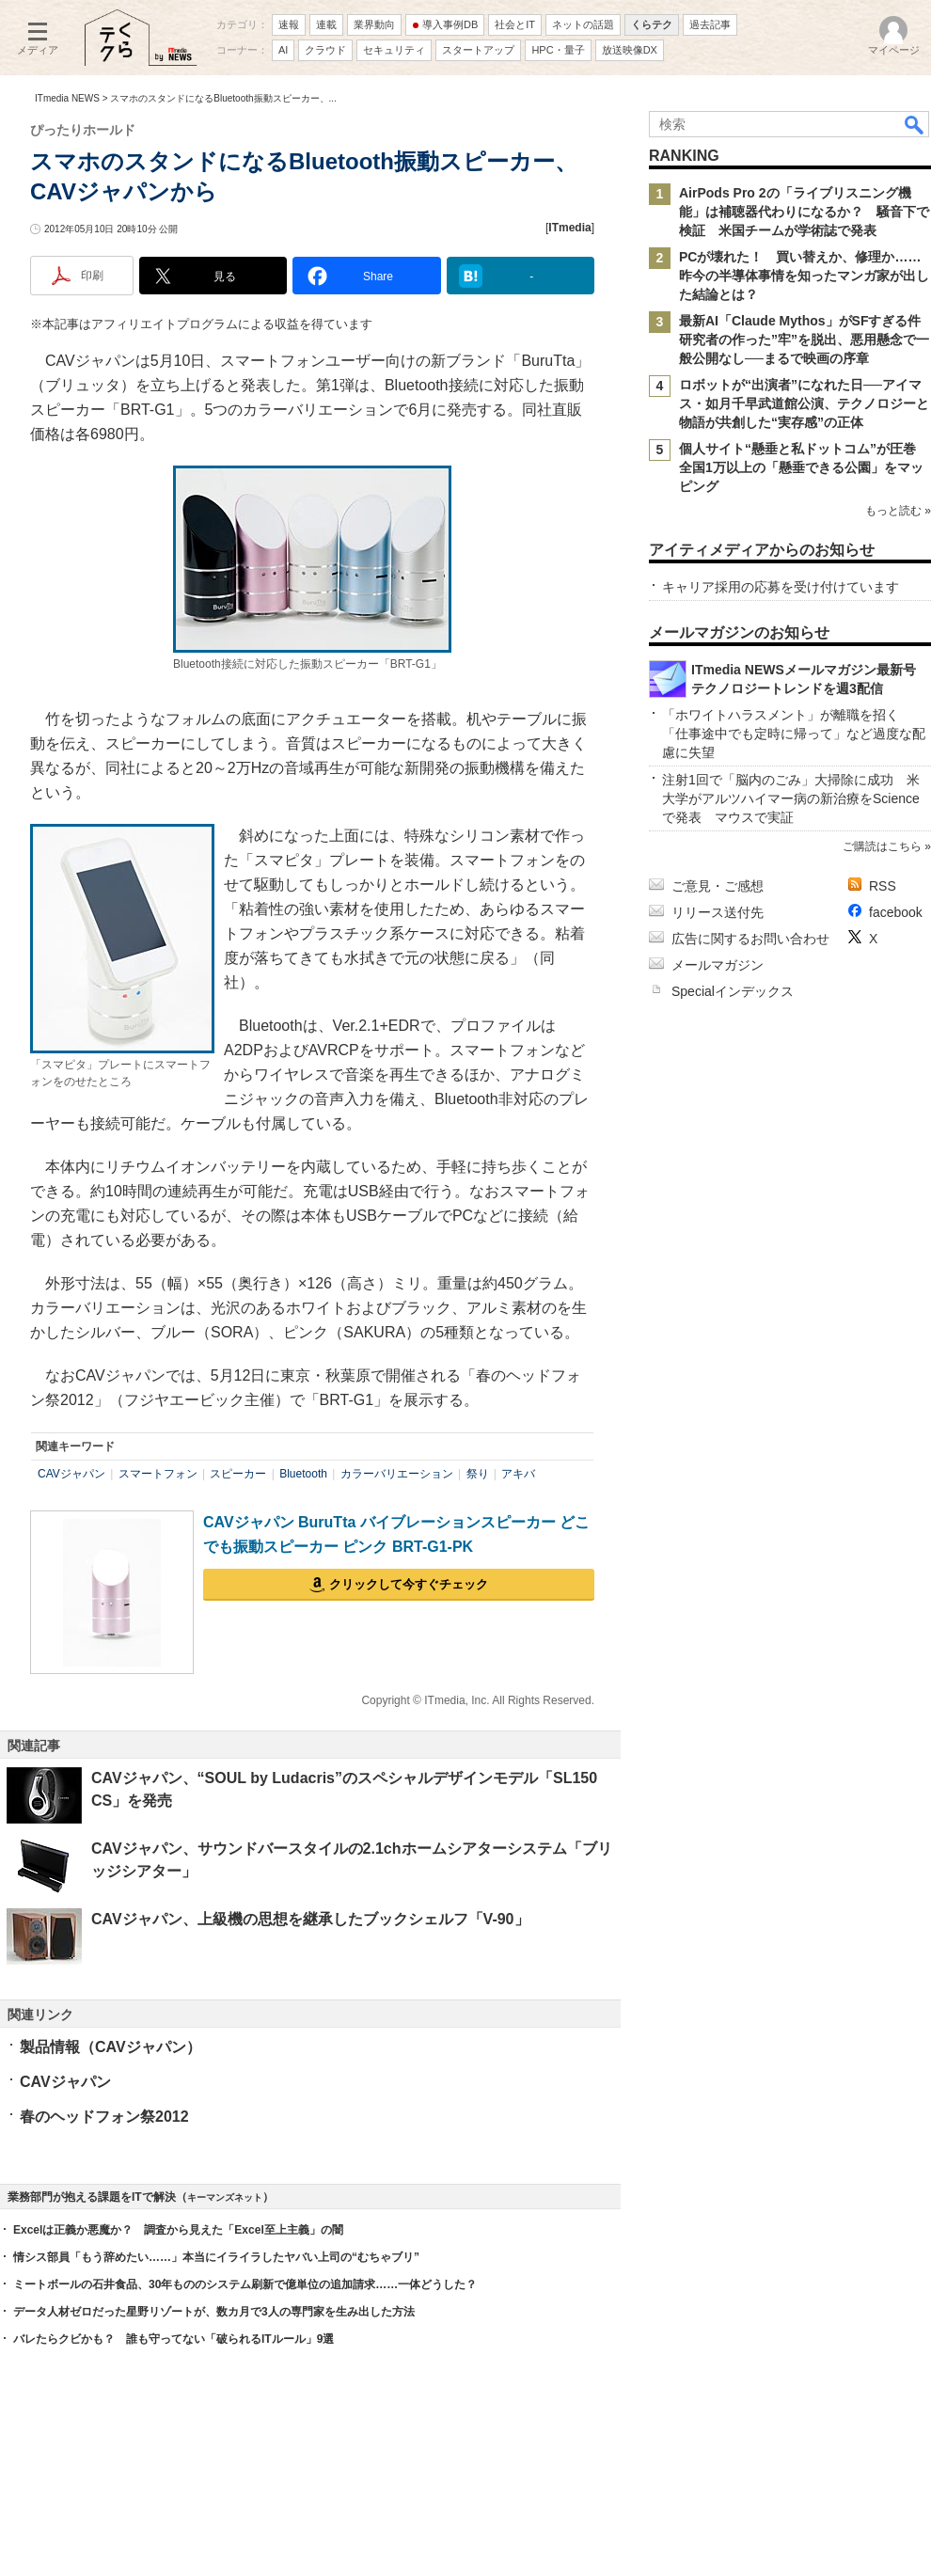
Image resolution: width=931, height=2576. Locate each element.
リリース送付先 (717, 912)
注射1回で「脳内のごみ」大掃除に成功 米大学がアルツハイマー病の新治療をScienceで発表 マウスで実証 (791, 798)
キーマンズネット (224, 2197)
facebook (896, 912)
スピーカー (238, 1473)
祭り (477, 1473)
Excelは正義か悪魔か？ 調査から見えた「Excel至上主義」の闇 (178, 2229)
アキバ (518, 1473)
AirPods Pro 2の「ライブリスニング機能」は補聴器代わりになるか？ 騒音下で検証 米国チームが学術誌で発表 (804, 211)
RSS (882, 885)
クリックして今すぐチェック (408, 1584)
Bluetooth (303, 1473)
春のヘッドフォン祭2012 (104, 2117)
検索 (915, 124)
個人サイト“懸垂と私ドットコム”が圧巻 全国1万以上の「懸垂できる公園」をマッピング (804, 467)
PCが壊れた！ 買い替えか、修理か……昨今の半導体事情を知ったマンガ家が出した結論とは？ (804, 275)
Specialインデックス (732, 991)
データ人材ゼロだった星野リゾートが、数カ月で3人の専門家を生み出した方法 (214, 2311)
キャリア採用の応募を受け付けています (780, 586)
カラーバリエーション (396, 1473)
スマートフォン (157, 1473)
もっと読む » (898, 510)
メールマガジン (717, 964)
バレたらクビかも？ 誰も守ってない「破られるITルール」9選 (173, 2339)
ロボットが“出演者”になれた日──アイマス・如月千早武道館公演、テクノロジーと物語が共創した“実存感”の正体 (804, 403)
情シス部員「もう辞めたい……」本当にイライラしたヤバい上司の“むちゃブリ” (216, 2257)
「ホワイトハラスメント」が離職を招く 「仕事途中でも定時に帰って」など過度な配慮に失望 (793, 733)
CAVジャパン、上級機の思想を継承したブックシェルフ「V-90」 (310, 1919)
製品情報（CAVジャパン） (110, 2047)
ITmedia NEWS (67, 98)
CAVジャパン (71, 1473)
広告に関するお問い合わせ (750, 938)
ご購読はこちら (882, 846)
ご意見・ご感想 (717, 885)
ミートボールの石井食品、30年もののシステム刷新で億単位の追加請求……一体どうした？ (245, 2284)
